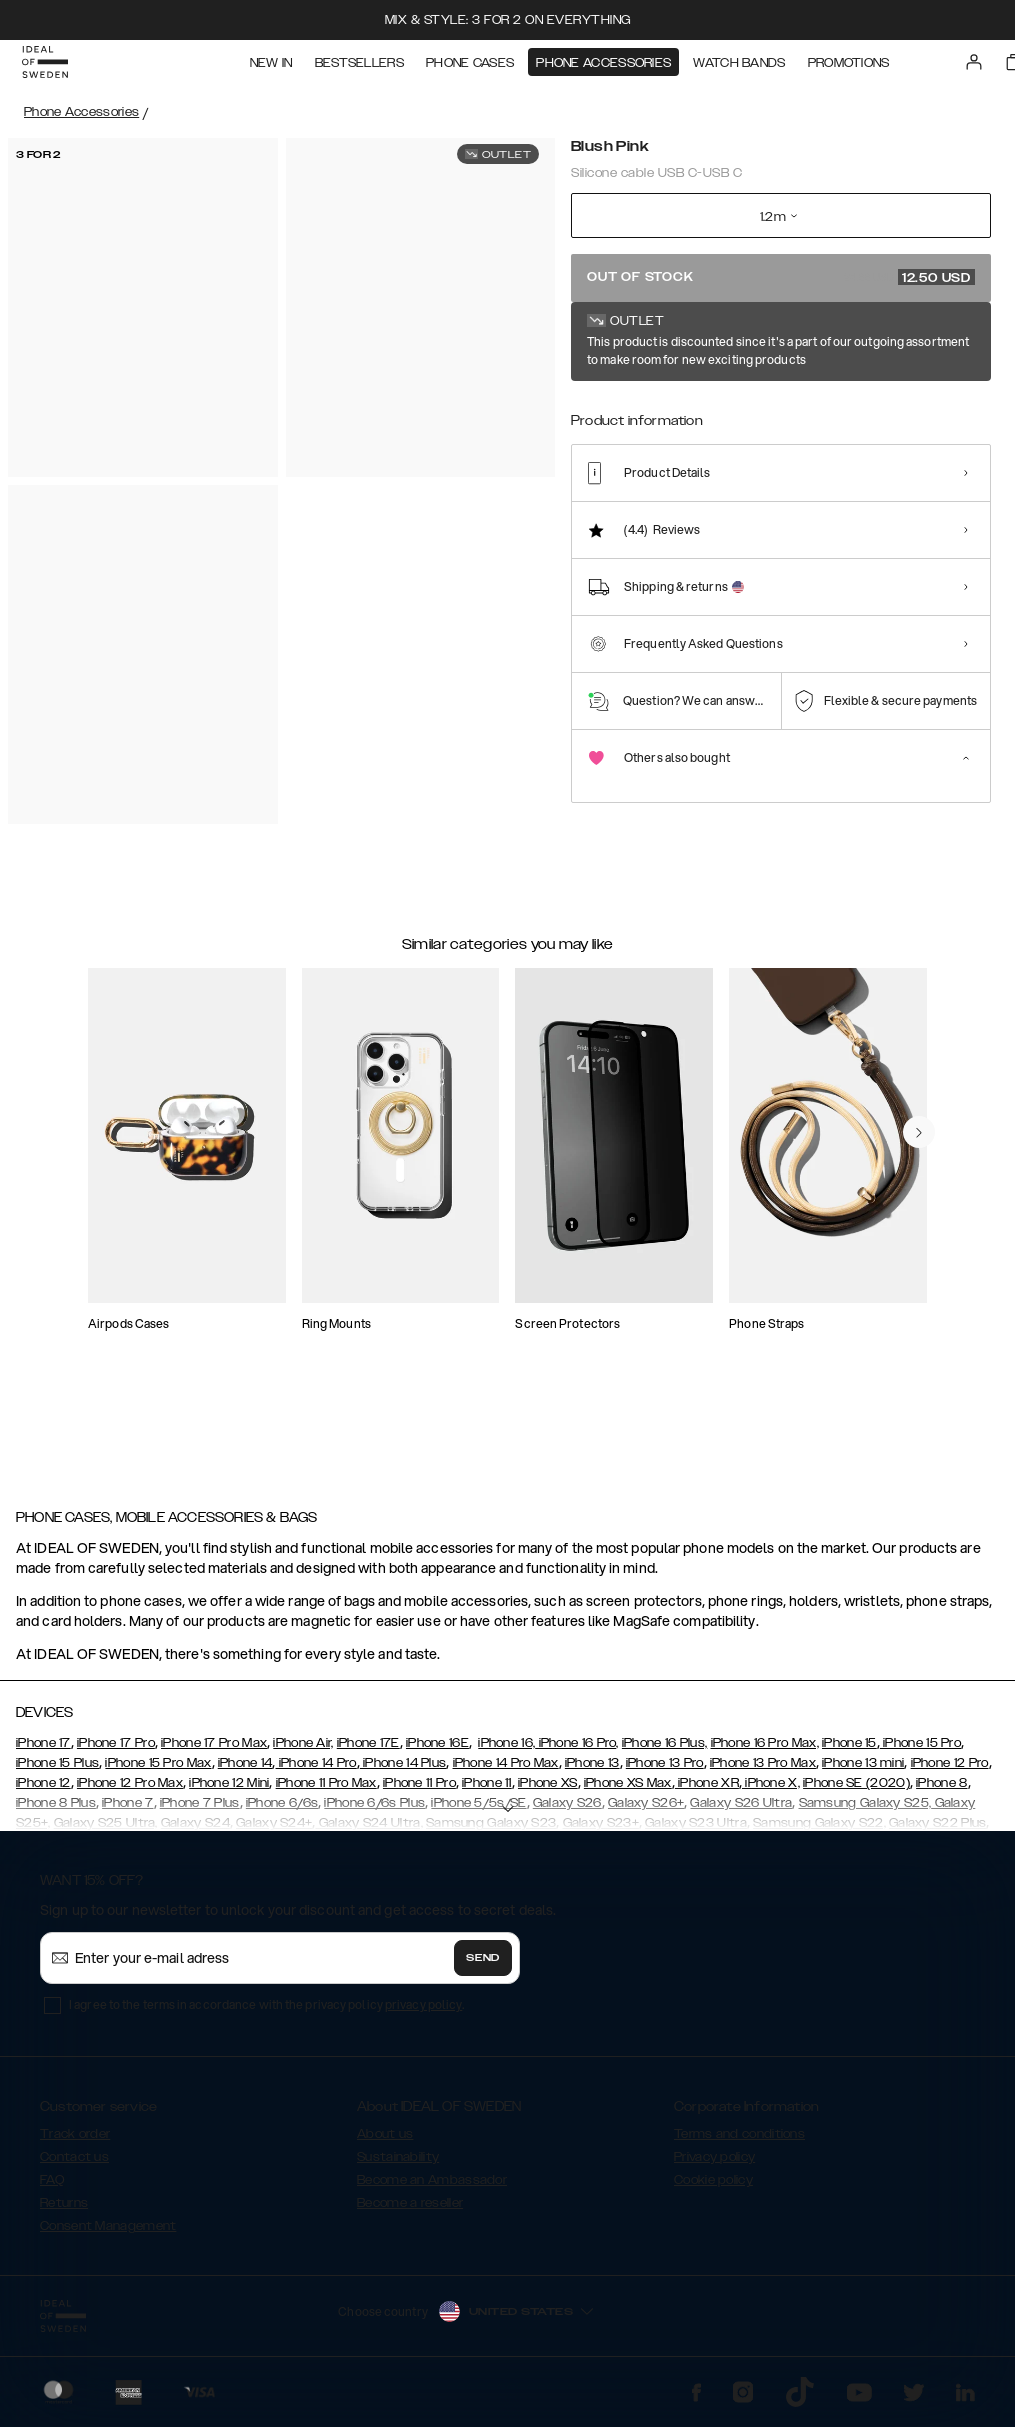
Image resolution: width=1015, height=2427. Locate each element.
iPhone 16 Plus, (665, 1752)
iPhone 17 (43, 1752)
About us (385, 2143)
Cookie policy (713, 2189)
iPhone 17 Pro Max (214, 1752)
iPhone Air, (303, 1752)
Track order (75, 2143)
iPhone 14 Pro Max (506, 1772)
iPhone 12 (43, 1792)
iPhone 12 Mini (229, 1792)
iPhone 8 (941, 1792)
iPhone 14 (245, 1772)
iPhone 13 (592, 1772)
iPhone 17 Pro (116, 1752)
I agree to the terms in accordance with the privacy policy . (266, 2013)
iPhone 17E (368, 1752)
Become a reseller (410, 2212)
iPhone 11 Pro (419, 1792)
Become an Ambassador (432, 2189)
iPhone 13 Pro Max (763, 1772)
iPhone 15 (849, 1752)
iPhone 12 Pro (950, 1772)
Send (483, 1967)
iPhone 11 (487, 1792)
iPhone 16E (437, 1752)
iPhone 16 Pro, (577, 1752)
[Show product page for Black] (664, 409)
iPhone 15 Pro (920, 1752)
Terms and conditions (739, 2143)
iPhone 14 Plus (403, 1772)
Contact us (74, 2166)
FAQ (52, 2189)
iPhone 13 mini (863, 1772)
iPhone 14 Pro (316, 1772)
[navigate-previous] (919, 1222)
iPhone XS (548, 1792)
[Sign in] (976, 68)
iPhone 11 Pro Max (326, 1792)
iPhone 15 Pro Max (158, 1772)
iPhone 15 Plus (57, 1772)
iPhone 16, (506, 1752)
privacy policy (423, 2013)
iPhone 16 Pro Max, (765, 1752)
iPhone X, (771, 1792)
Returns (64, 2212)
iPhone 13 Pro (665, 1772)
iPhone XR (707, 1792)
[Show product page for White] (599, 409)
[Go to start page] (47, 68)
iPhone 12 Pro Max (130, 1792)
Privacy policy (714, 2166)
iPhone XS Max (628, 1792)
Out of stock (781, 277)
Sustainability (398, 2166)
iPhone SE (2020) (856, 1792)
